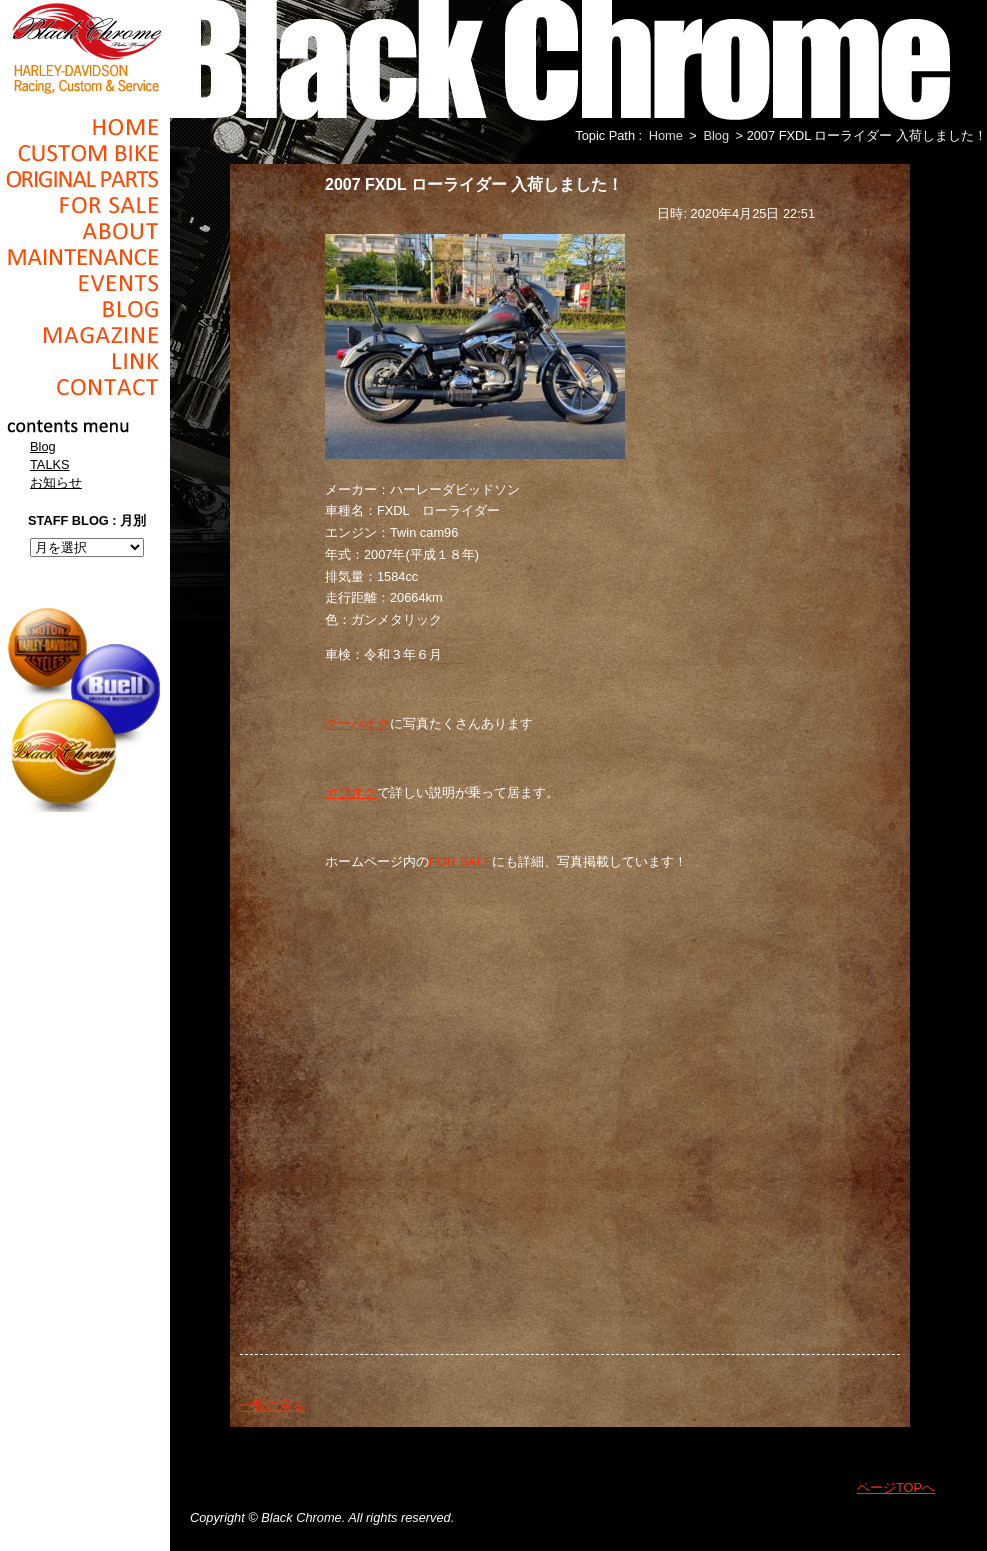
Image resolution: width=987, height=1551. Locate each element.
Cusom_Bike (85, 153)
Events (85, 283)
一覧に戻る (272, 1405)
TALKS (50, 464)
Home (85, 127)
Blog (85, 309)
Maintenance (85, 257)
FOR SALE (460, 861)
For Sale (85, 205)
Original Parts (85, 179)
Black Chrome (85, 47)
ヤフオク (351, 792)
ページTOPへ (896, 1487)
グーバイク (357, 723)
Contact (85, 387)
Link (85, 361)
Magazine (85, 335)
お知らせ (56, 482)
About (85, 231)
